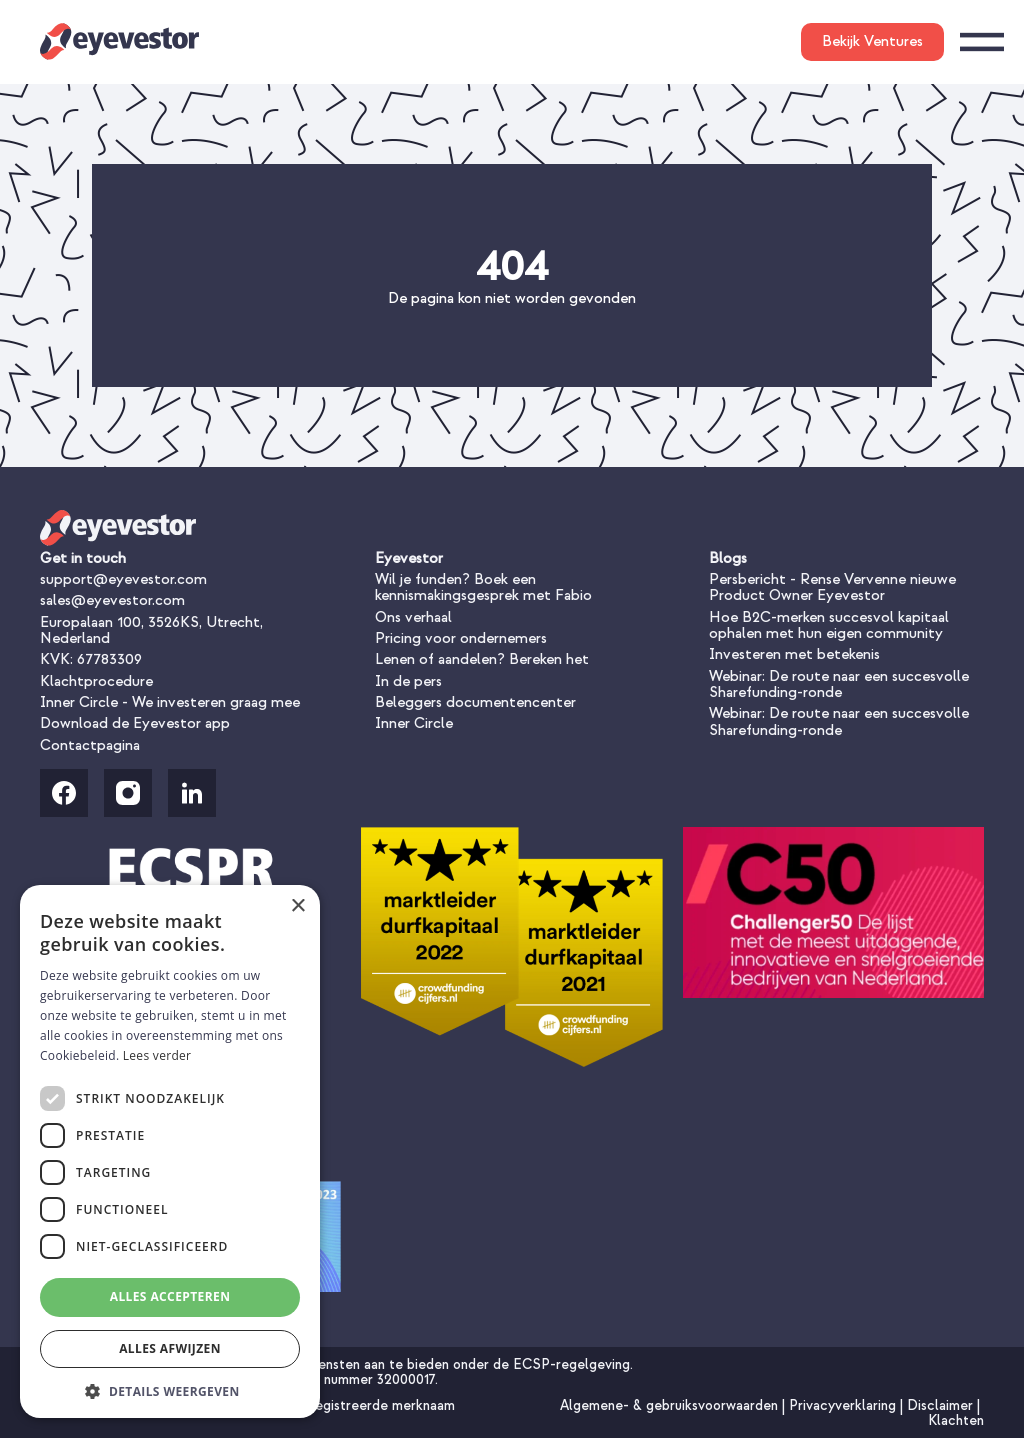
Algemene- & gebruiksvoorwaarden (671, 1405)
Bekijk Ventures (872, 41)
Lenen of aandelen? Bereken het (482, 659)
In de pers (408, 681)
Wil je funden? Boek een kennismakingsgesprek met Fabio (483, 587)
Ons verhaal (413, 617)
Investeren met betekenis (794, 654)
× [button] (297, 906)
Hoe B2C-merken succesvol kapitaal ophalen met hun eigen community (829, 625)
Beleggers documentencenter (475, 702)
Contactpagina (90, 745)
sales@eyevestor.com (112, 600)
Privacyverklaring (844, 1405)
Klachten (956, 1420)
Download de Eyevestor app (135, 723)
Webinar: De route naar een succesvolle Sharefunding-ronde (839, 684)
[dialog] (170, 1151)
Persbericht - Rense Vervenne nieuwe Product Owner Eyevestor (832, 587)
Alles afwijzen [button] (170, 1348)
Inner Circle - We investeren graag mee (170, 702)
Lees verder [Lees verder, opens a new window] (157, 1055)
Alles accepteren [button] (170, 1296)
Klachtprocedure (96, 681)
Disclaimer (942, 1405)
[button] (170, 1389)
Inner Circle (414, 723)
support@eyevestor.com (123, 579)
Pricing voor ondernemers (461, 638)
